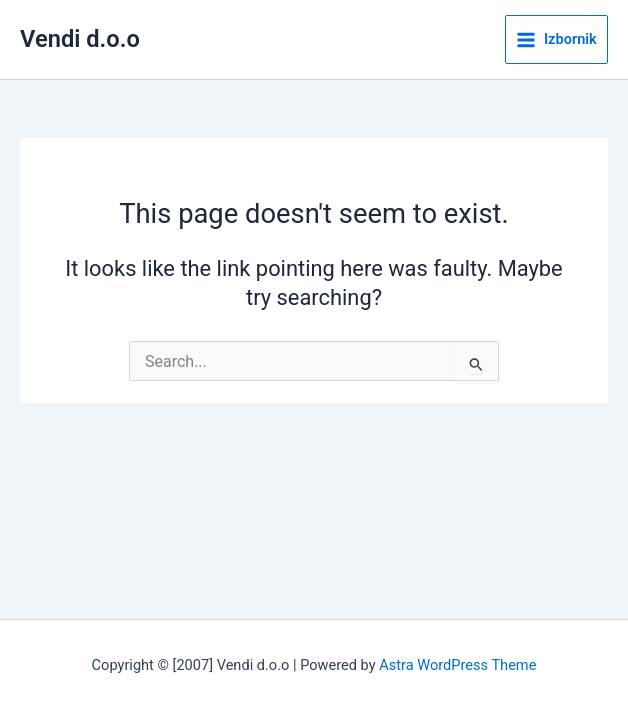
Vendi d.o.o (80, 39)
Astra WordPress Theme (457, 665)
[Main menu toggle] (556, 40)
